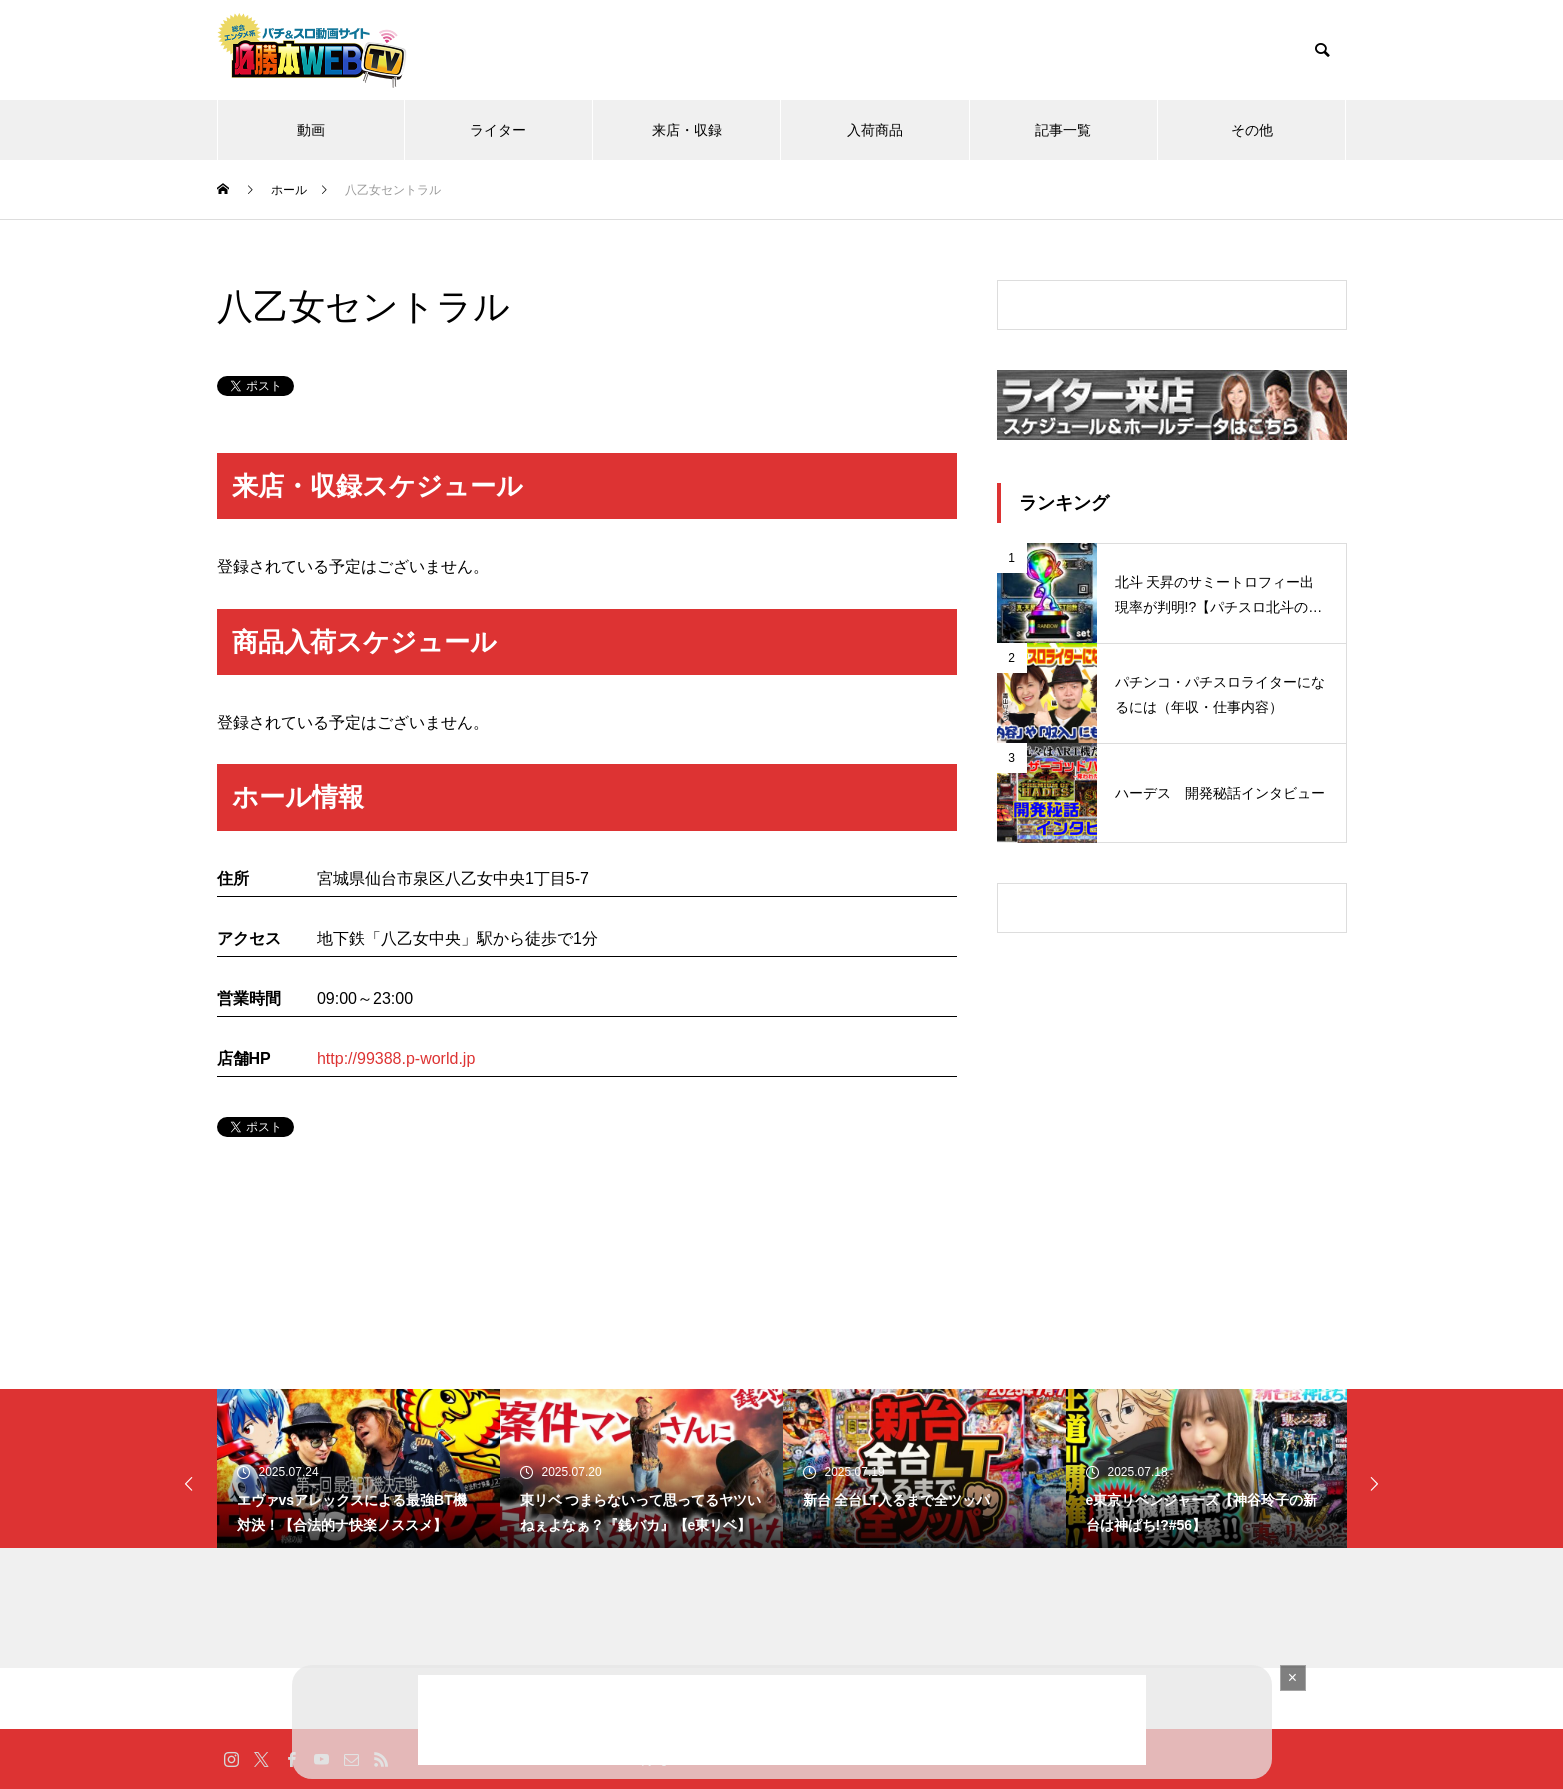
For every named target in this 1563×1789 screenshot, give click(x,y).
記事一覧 (1063, 130)
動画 (311, 130)
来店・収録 (687, 130)
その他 (1252, 130)
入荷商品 (875, 130)
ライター (498, 130)
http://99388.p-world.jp (396, 1058)
